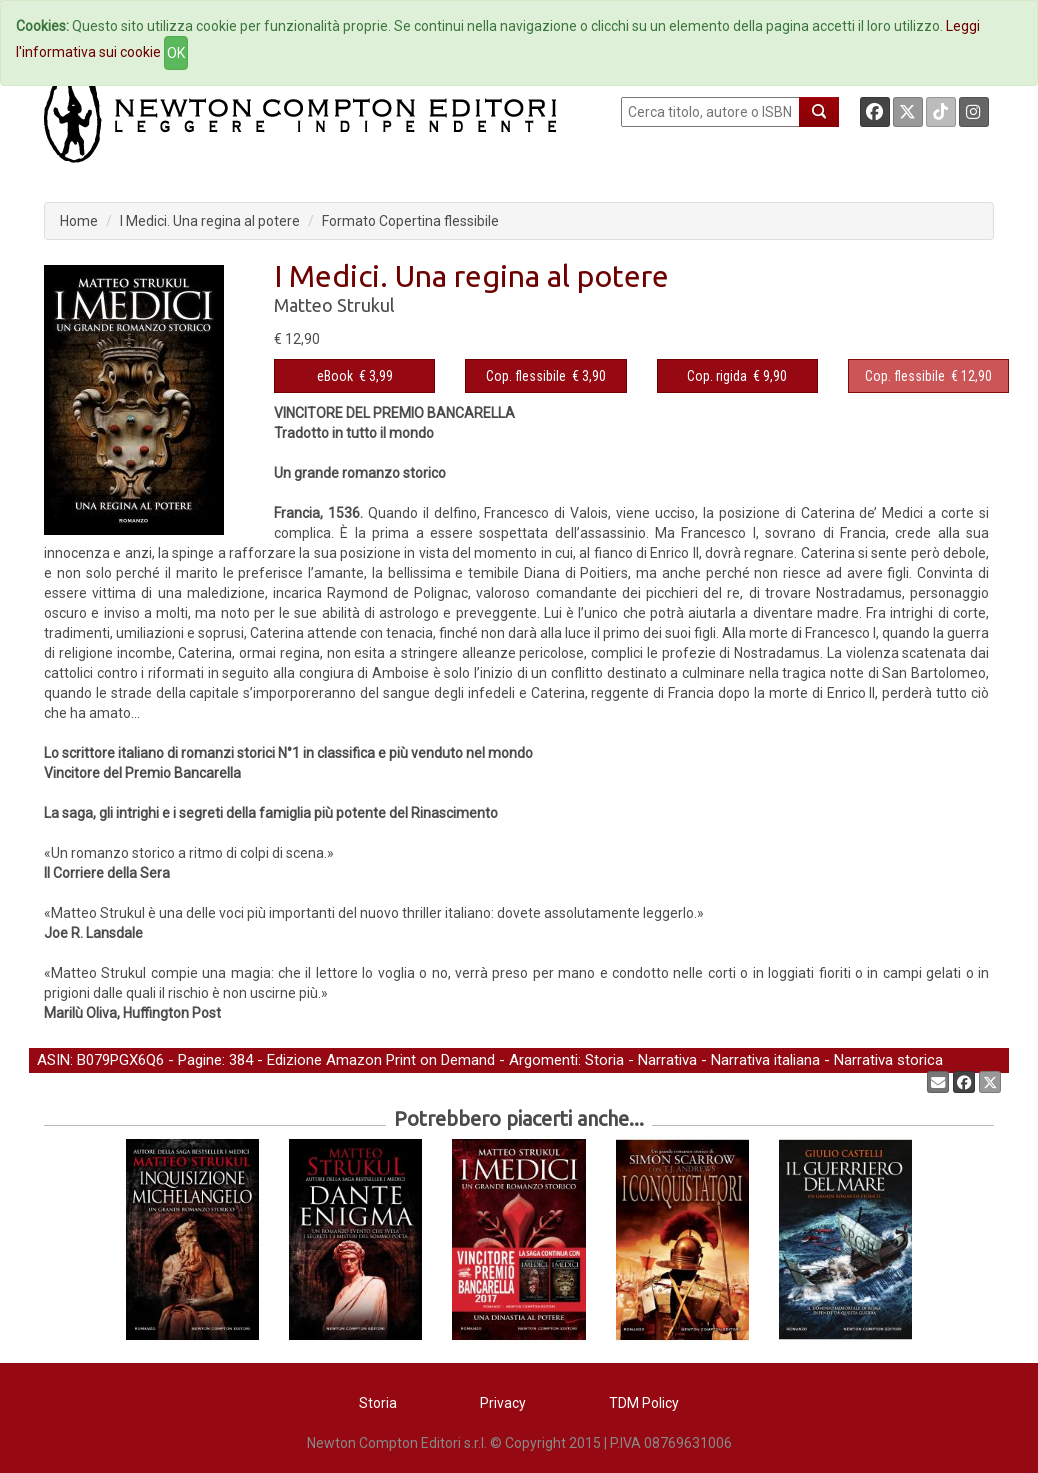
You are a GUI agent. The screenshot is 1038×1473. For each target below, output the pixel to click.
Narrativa (667, 1060)
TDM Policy (644, 1403)
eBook (335, 376)
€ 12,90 (928, 376)
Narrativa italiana (765, 1060)
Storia (604, 1060)
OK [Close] (176, 53)
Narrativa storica (888, 1060)
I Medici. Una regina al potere (210, 221)
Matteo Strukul (334, 305)
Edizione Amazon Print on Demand (381, 1060)
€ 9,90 (737, 376)
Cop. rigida (717, 376)
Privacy (503, 1403)
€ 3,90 (546, 376)
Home (79, 221)
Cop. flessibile (526, 376)
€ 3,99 (355, 376)
